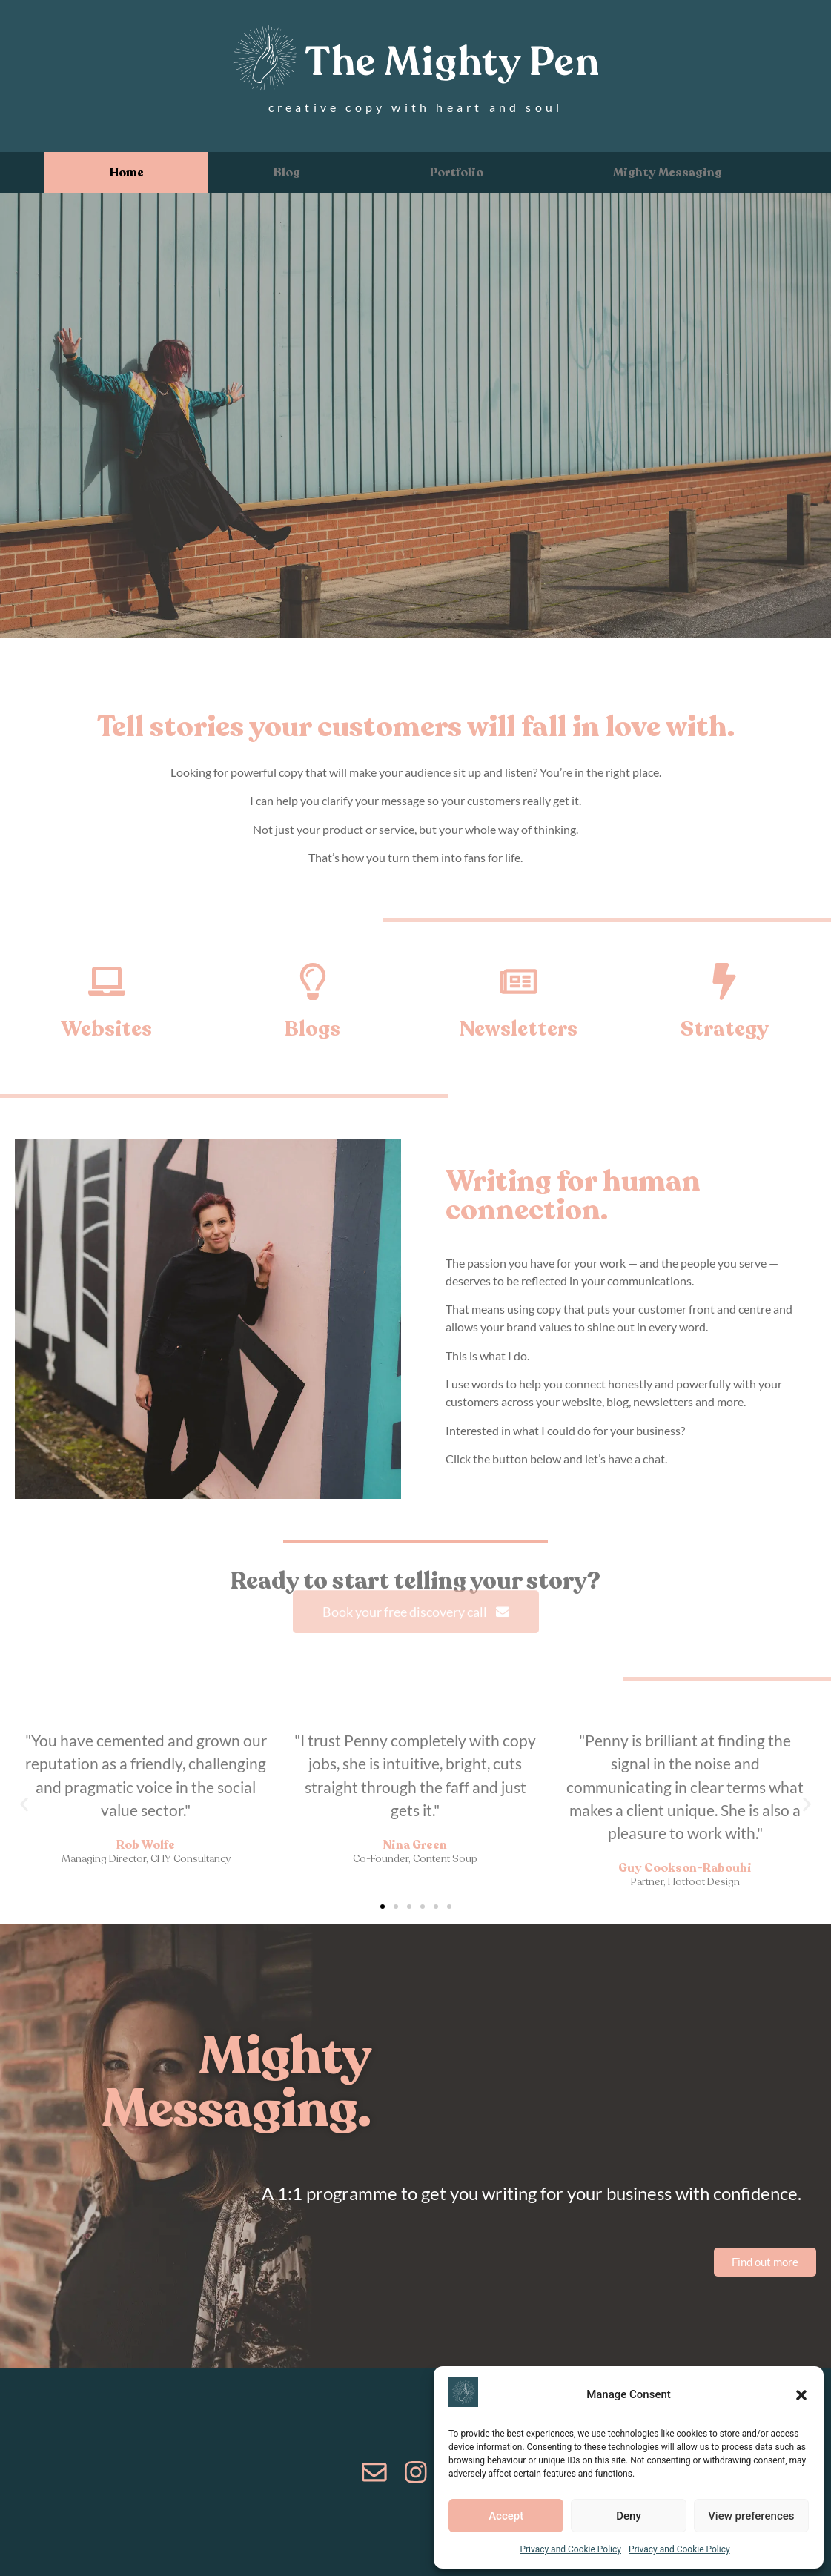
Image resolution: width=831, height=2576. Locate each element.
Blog (287, 173)
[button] (801, 2395)
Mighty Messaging (667, 173)
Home (127, 173)
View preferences (751, 2516)
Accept (506, 2516)
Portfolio (456, 173)
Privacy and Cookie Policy (570, 2549)
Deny (628, 2516)
